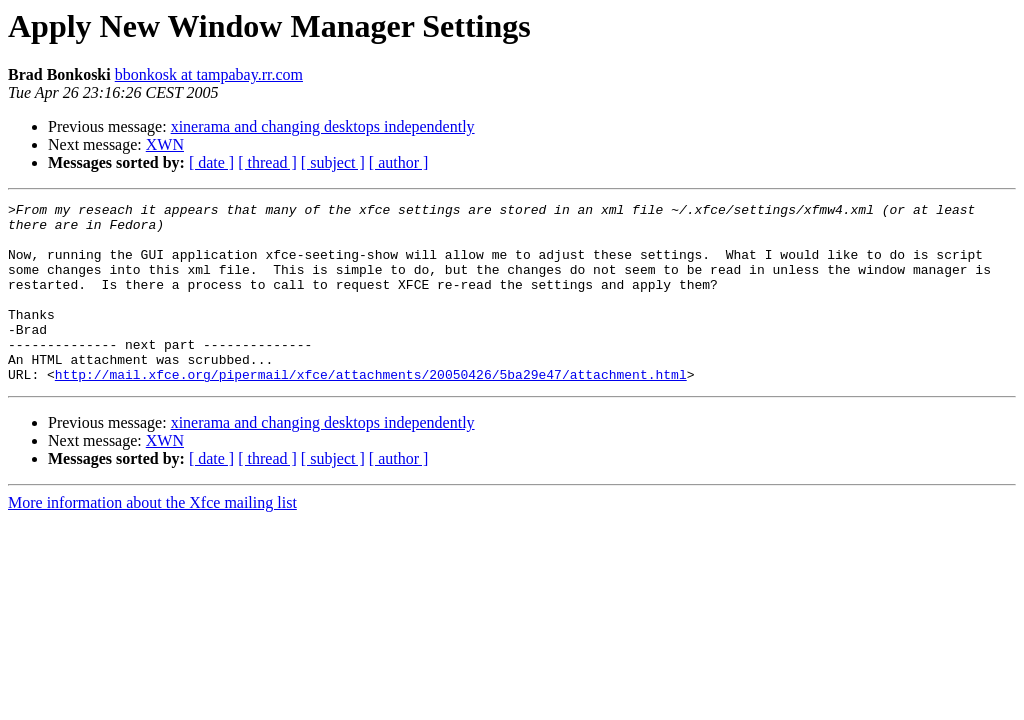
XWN (165, 144)
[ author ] (399, 162)
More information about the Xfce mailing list (152, 538)
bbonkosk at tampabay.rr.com (209, 74)
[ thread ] (267, 162)
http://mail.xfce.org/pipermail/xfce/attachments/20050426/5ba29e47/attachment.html (371, 410)
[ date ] (211, 162)
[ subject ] (333, 162)
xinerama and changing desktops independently (323, 126)
